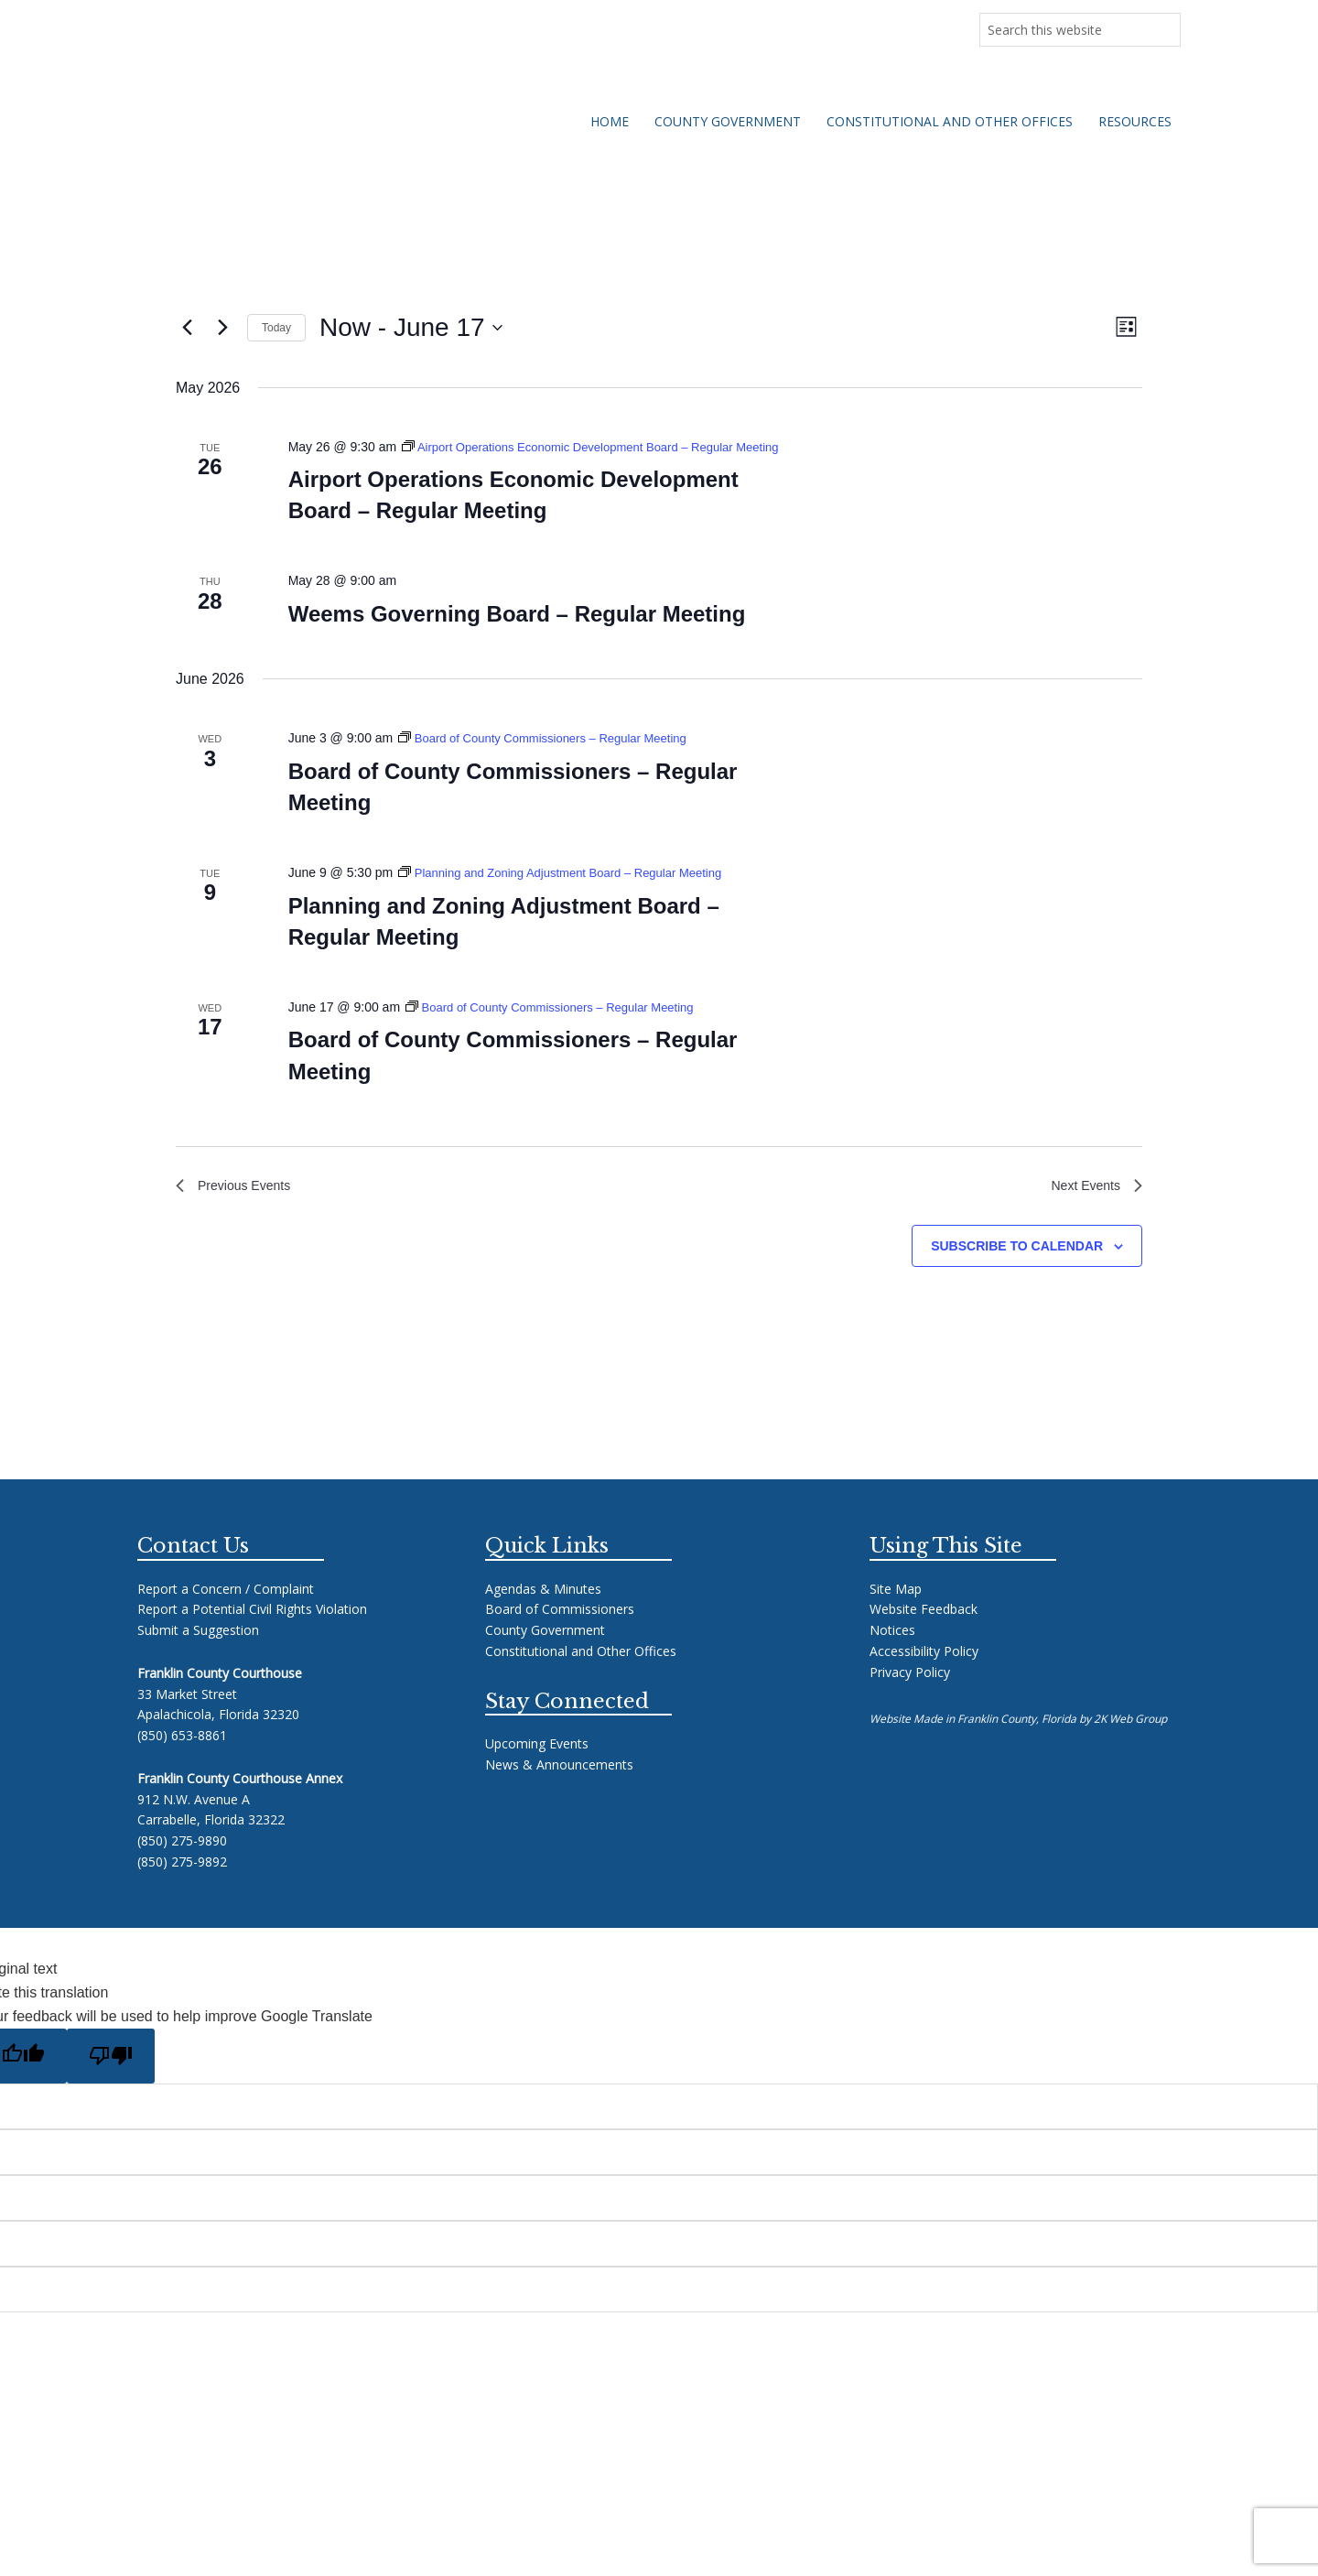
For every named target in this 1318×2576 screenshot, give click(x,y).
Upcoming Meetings (368, 26)
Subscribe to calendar (1017, 1270)
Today (276, 327)
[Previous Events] (187, 328)
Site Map (896, 1613)
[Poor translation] (111, 2080)
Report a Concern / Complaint (225, 1613)
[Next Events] (222, 328)
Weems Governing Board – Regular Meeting (517, 634)
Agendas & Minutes (543, 1613)
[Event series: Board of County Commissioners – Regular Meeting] (553, 759)
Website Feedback (924, 1634)
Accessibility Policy (924, 1676)
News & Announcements (220, 26)
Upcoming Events (537, 1769)
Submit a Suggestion (198, 1655)
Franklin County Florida (346, 130)
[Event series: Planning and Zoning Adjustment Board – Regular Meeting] (571, 893)
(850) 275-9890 (182, 1866)
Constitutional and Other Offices (580, 1676)
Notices (892, 1655)
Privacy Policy (910, 1696)
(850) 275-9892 (182, 1887)
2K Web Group (1130, 1744)
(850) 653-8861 (182, 1761)
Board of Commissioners (559, 1634)
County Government (545, 1655)
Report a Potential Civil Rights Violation (252, 1634)
